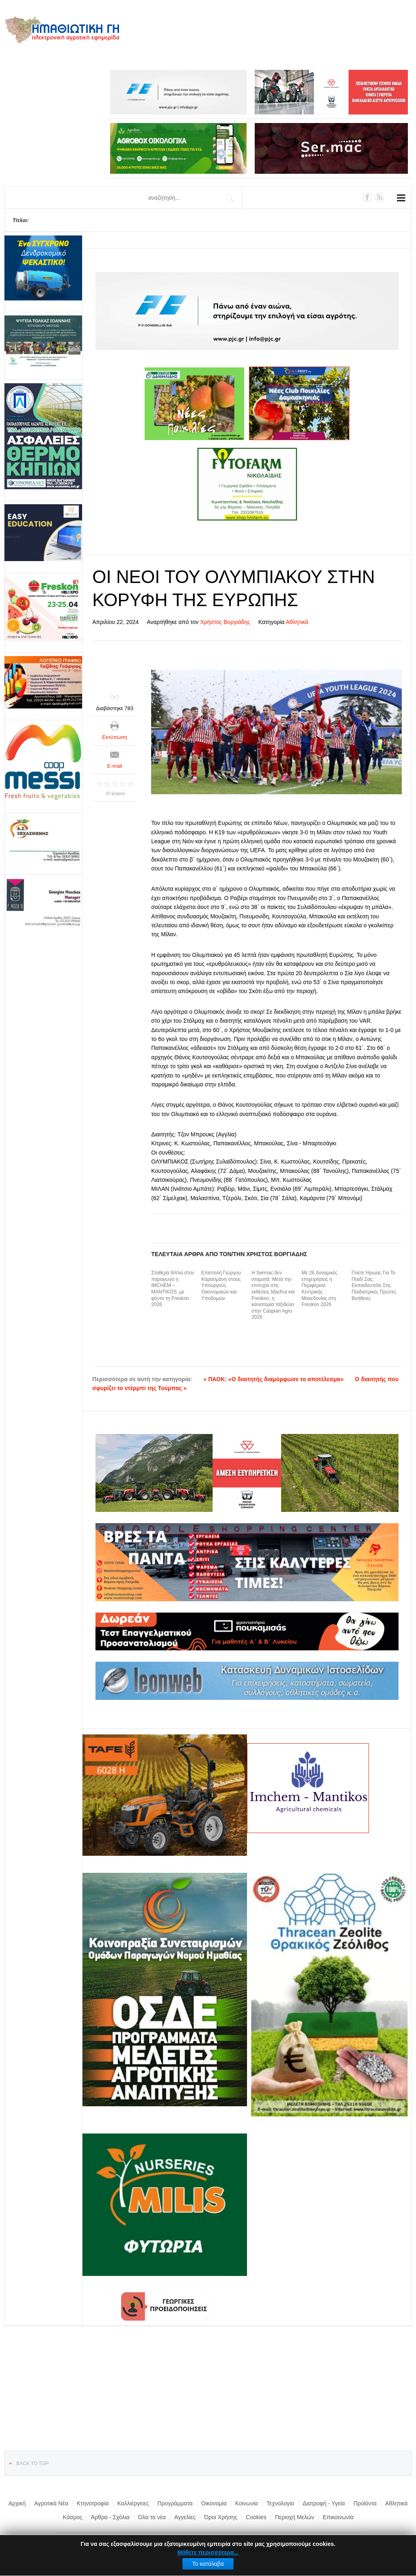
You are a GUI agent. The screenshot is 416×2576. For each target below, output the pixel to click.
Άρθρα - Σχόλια (110, 2517)
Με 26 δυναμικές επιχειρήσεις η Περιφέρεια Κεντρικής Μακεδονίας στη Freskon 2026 (319, 1288)
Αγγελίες (184, 2517)
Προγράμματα (175, 2503)
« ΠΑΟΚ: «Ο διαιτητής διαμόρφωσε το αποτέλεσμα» (274, 1379)
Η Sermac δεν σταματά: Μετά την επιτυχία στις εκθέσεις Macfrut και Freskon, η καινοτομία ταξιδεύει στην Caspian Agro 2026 (273, 1295)
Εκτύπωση (114, 737)
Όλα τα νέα (152, 2517)
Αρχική (17, 2503)
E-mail (114, 766)
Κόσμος (72, 2517)
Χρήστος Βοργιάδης (225, 622)
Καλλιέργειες (133, 2503)
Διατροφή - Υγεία (324, 2503)
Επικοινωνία (338, 2517)
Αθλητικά (297, 622)
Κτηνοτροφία (93, 2503)
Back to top (32, 2463)
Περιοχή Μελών (294, 2517)
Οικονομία (214, 2503)
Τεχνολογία (280, 2503)
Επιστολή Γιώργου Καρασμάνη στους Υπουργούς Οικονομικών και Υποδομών (221, 1285)
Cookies (256, 2517)
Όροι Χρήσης (220, 2517)
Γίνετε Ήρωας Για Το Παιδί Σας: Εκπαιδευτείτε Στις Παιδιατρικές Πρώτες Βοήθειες (374, 1285)
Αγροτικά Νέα (51, 2503)
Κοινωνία (246, 2503)
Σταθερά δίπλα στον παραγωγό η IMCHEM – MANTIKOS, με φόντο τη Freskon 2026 (172, 1288)
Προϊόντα (365, 2503)
